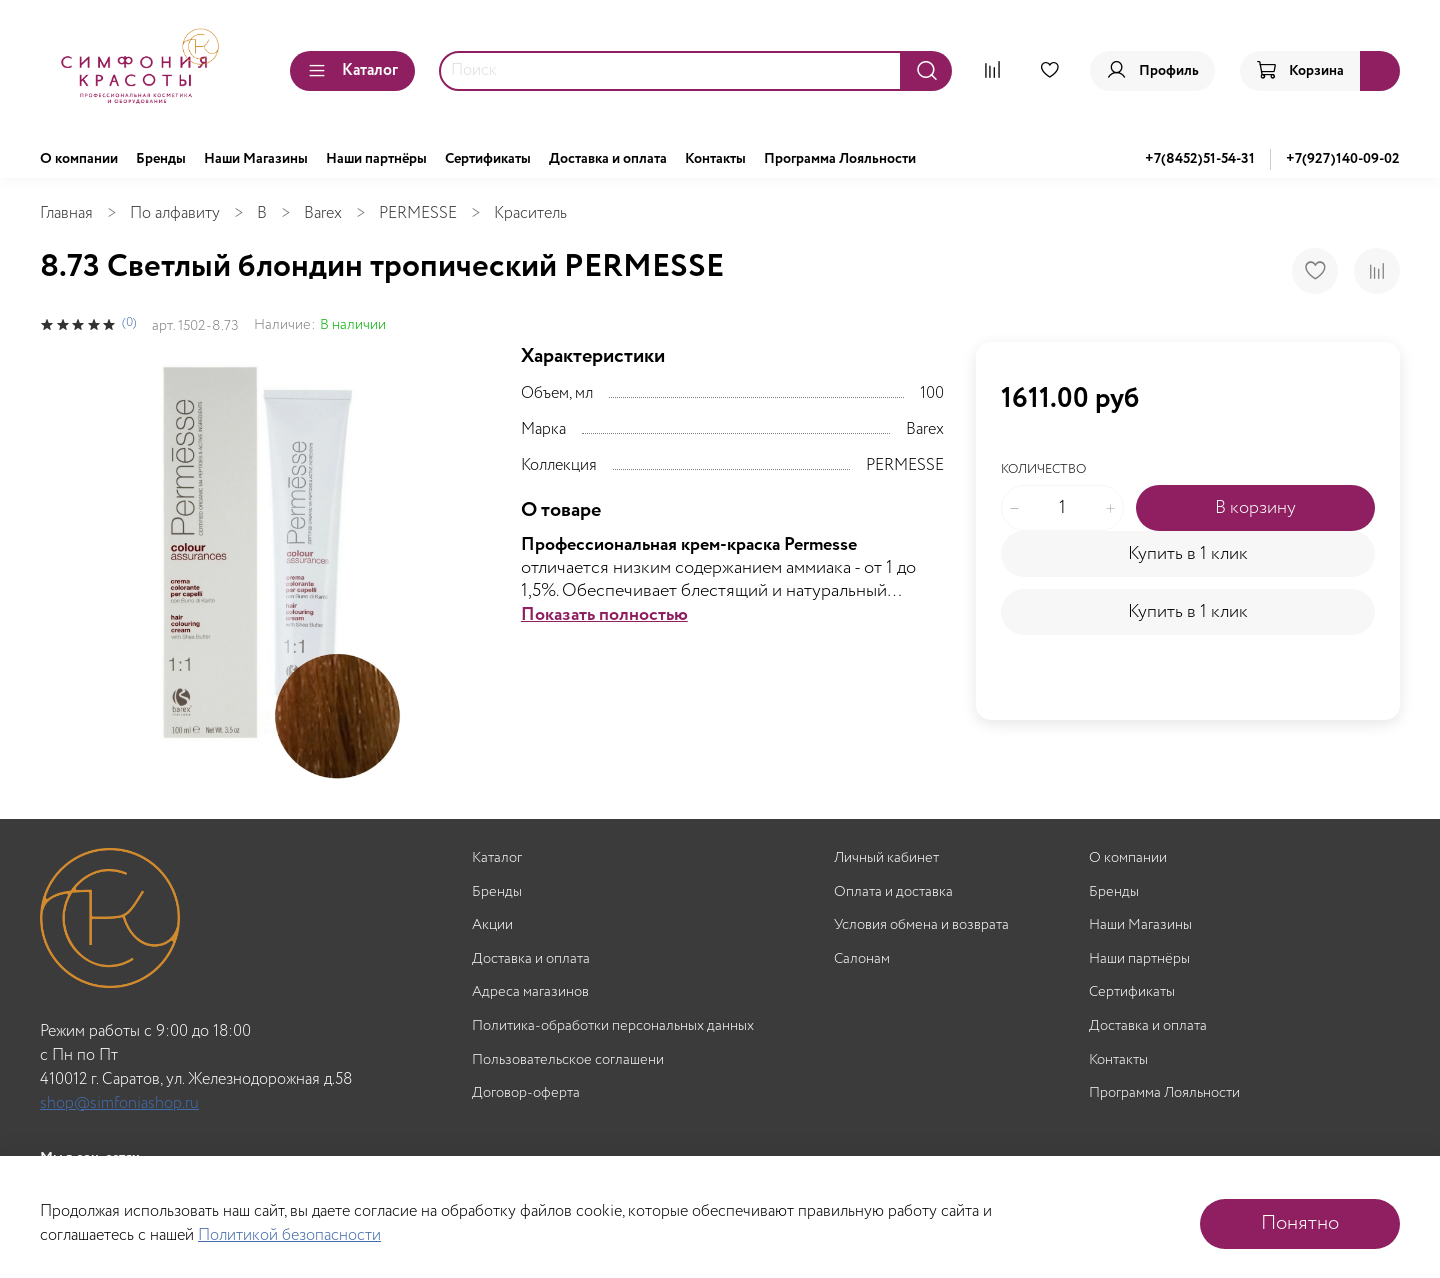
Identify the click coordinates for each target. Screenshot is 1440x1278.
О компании (79, 159)
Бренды (161, 159)
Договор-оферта (526, 1093)
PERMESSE (418, 213)
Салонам (862, 959)
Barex (323, 213)
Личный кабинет (886, 858)
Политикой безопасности (289, 1235)
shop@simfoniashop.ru (119, 1103)
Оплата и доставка (893, 892)
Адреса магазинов (530, 992)
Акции (492, 925)
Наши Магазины (256, 159)
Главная (66, 213)
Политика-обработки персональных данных (613, 1026)
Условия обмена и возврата (921, 925)
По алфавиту (175, 213)
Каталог (352, 70)
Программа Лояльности (840, 159)
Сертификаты (488, 159)
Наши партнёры (376, 159)
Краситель (530, 213)
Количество (1043, 470)
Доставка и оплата (608, 159)
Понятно (1300, 1223)
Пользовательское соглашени (568, 1060)
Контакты (715, 159)
